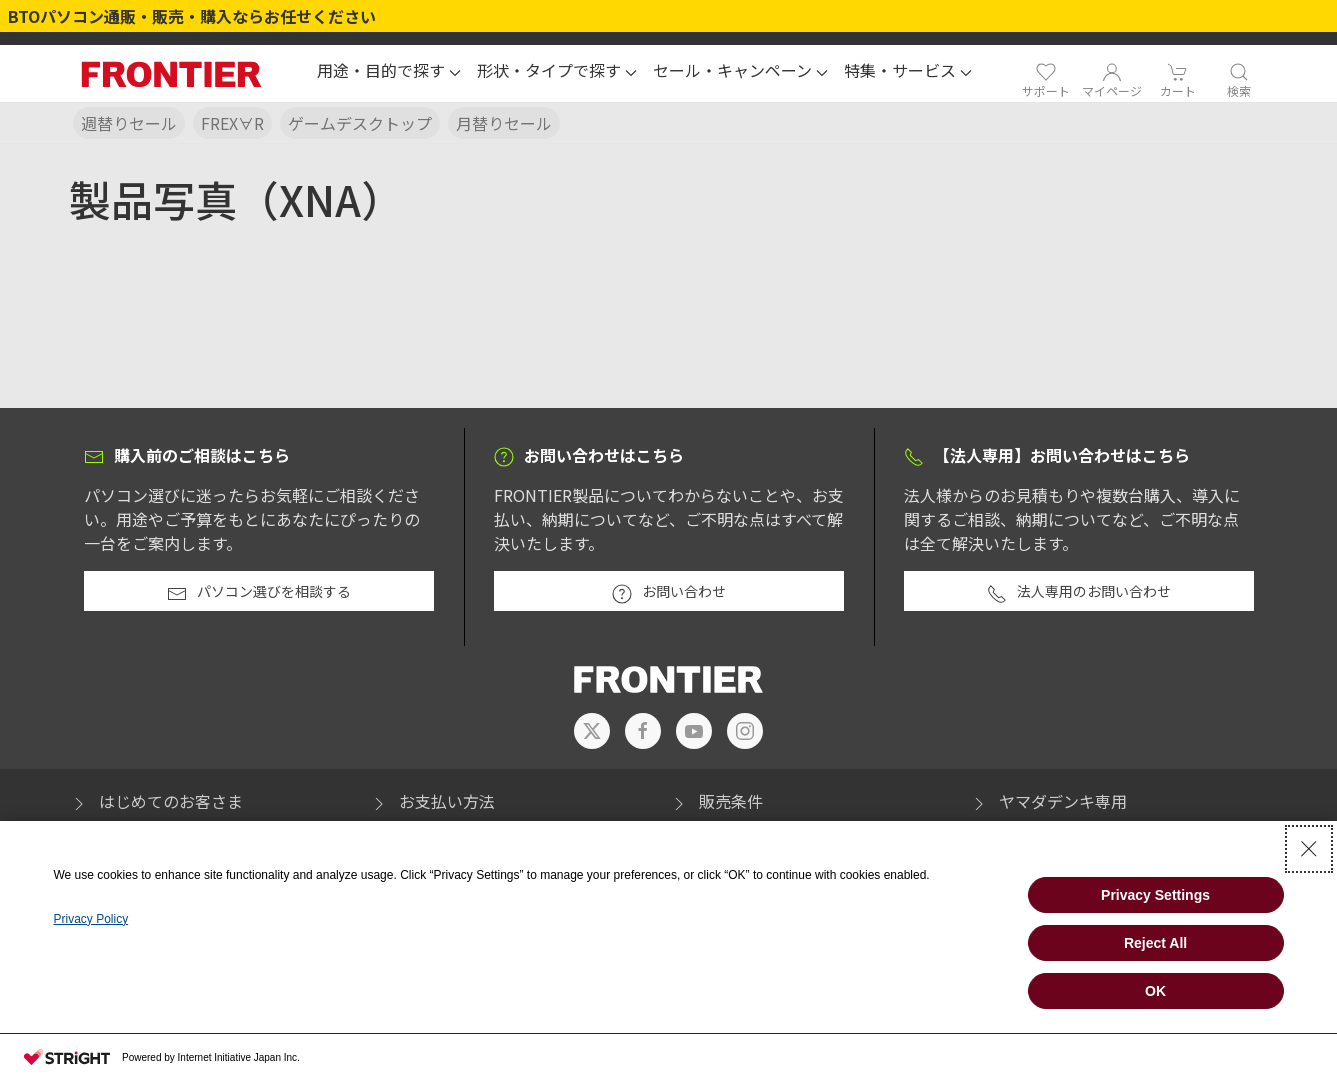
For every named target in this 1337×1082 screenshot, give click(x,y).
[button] (389, 73)
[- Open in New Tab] (592, 731)
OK (1155, 991)
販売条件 (716, 801)
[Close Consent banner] (1309, 849)
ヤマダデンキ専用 (1048, 801)
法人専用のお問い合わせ (1079, 592)
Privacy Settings (1155, 895)
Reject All (1155, 943)
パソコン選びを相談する (259, 592)
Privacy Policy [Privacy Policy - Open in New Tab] (90, 919)
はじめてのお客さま (156, 801)
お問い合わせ (669, 592)
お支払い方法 (432, 801)
